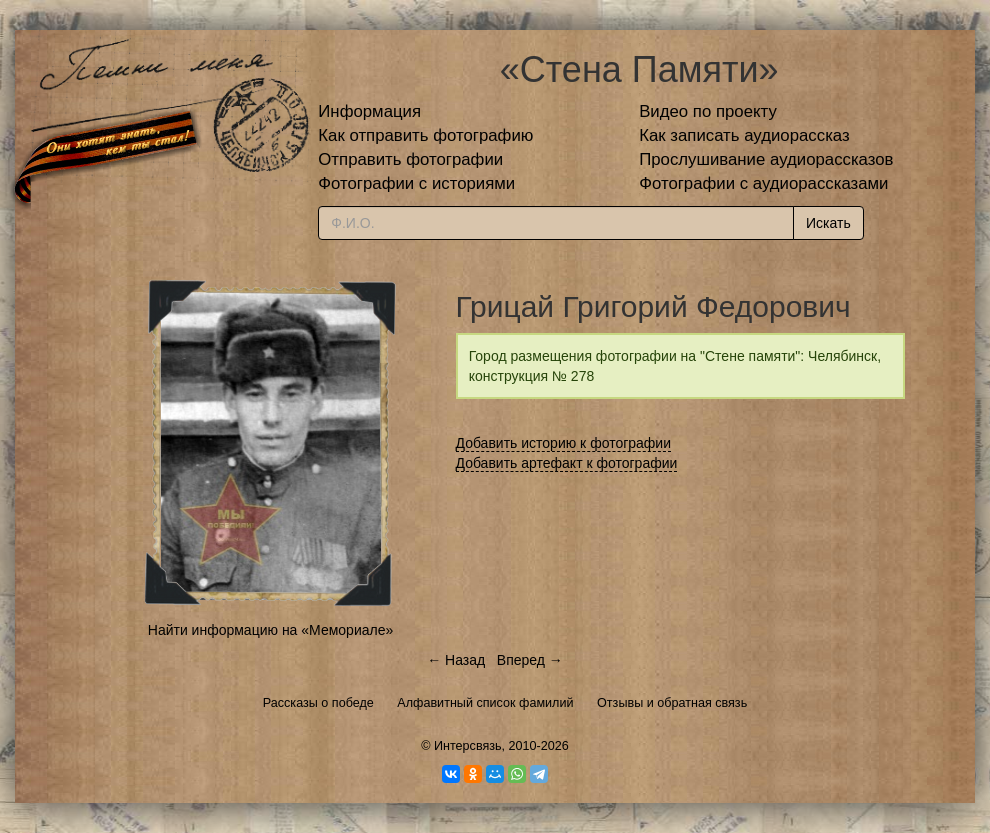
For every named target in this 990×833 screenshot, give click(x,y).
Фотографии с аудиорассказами (763, 183)
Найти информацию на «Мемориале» (270, 630)
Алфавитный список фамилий (485, 703)
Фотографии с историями (416, 183)
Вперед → (530, 660)
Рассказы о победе (318, 703)
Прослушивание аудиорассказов (766, 159)
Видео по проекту (708, 111)
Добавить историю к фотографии (564, 443)
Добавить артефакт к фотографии (567, 463)
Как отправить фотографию (425, 135)
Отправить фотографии (410, 159)
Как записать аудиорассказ (744, 135)
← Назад (456, 660)
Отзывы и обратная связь (672, 703)
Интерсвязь (468, 746)
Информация (369, 111)
